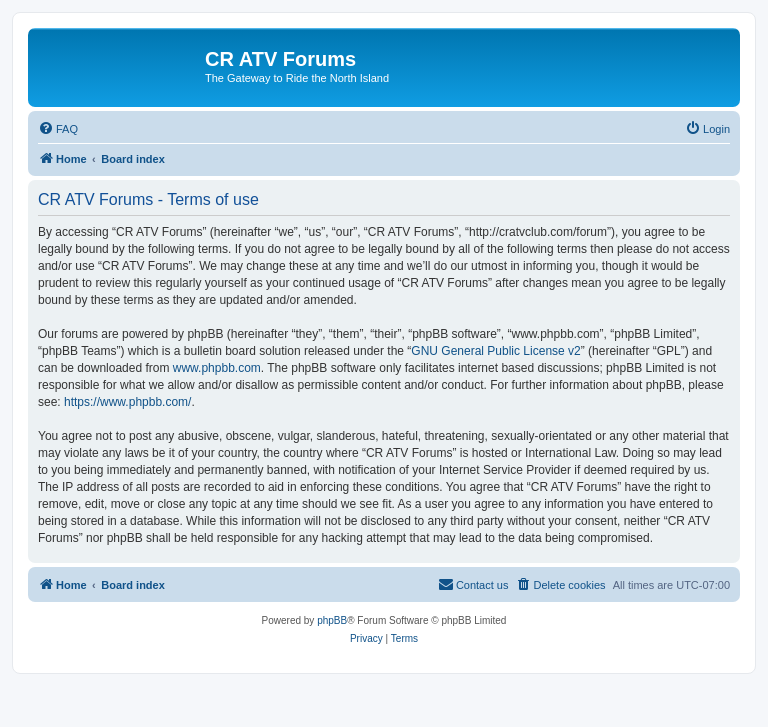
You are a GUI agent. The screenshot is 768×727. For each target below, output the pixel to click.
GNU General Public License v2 (495, 351)
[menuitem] (58, 129)
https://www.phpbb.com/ (127, 402)
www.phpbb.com (217, 368)
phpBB (332, 620)
